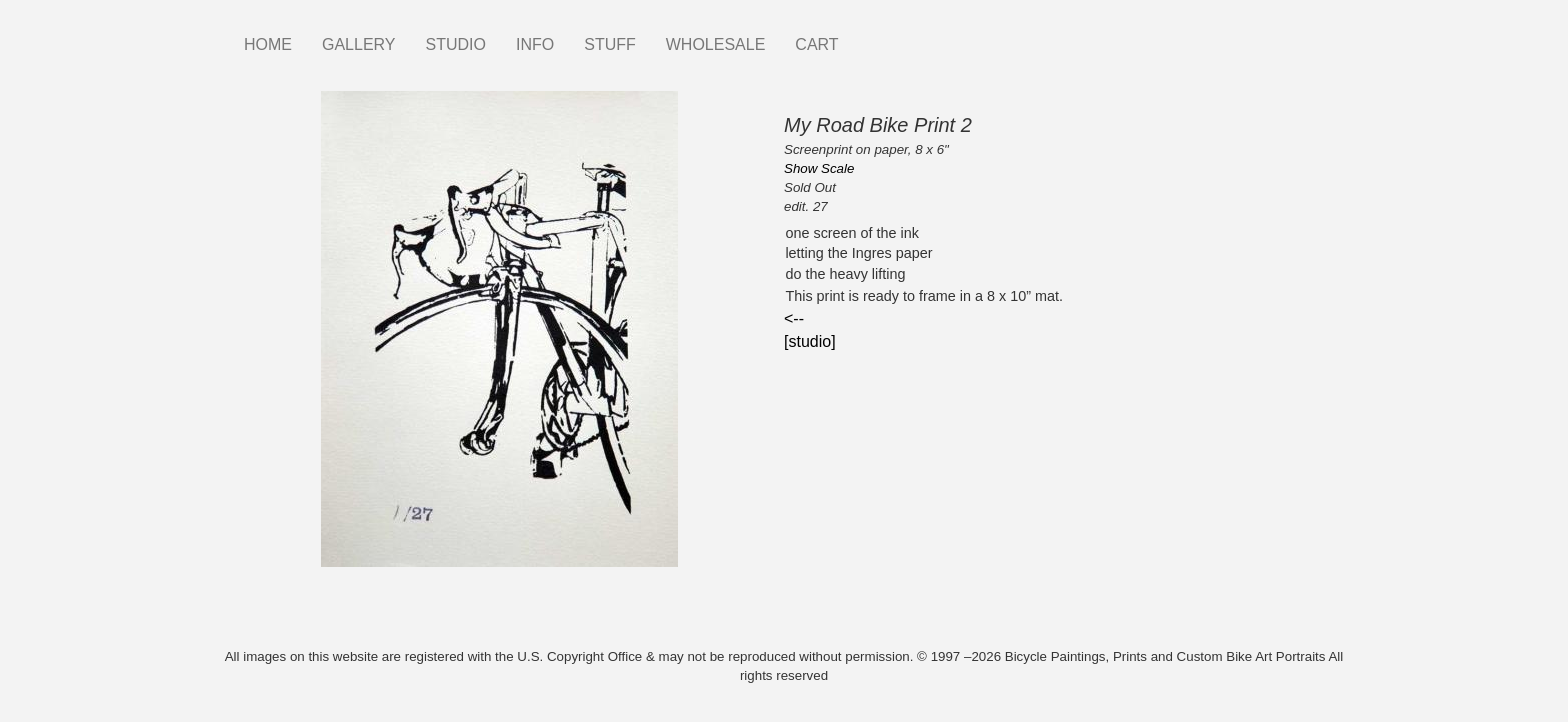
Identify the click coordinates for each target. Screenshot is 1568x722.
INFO (535, 44)
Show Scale (819, 168)
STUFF (610, 44)
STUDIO (456, 44)
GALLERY (359, 44)
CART (816, 44)
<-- (794, 318)
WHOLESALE (716, 44)
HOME (268, 44)
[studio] (810, 341)
